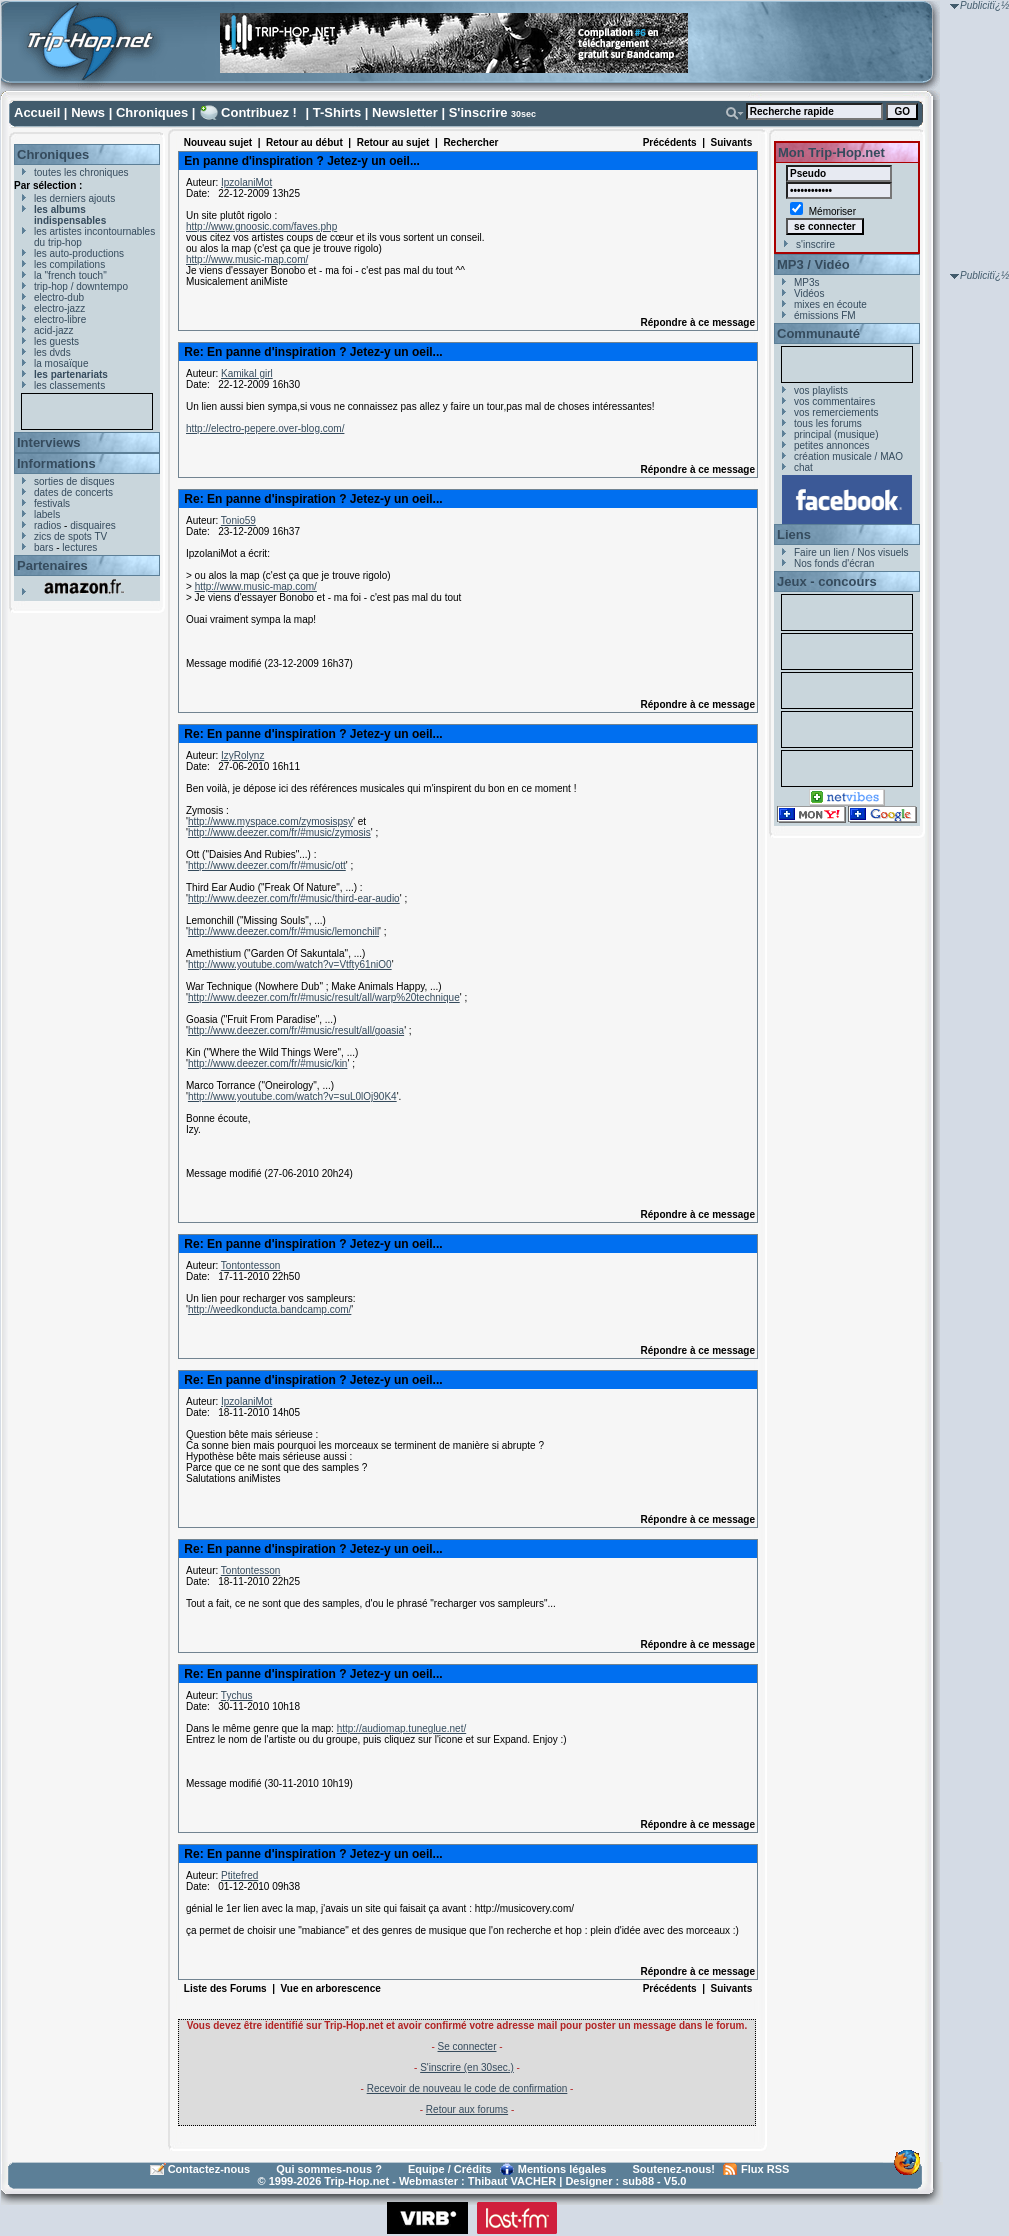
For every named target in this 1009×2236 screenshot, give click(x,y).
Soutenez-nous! (674, 2169)
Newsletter (405, 112)
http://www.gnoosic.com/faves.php (261, 226)
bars (43, 547)
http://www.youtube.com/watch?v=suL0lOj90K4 (292, 1096)
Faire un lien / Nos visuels (851, 552)
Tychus (237, 1695)
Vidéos (809, 293)
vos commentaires (834, 401)
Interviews (49, 442)
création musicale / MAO (848, 456)
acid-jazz (53, 330)
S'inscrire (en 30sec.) (467, 2067)
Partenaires (52, 565)
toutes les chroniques (81, 172)
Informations (56, 463)
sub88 (638, 2181)
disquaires (93, 525)
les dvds (52, 352)
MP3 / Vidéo (813, 264)
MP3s (807, 282)
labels (47, 514)
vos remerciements (836, 412)
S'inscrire (478, 112)
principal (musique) (836, 434)
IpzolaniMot (246, 182)
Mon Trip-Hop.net (831, 152)
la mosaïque (61, 363)
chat (803, 467)
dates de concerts (73, 492)
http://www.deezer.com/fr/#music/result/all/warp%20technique (324, 997)
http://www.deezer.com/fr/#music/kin (268, 1063)
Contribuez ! (259, 112)
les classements (69, 385)
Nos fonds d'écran (834, 563)
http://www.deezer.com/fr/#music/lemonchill (283, 931)
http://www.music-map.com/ (247, 259)
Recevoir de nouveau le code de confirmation (467, 2088)
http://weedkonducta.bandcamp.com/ (269, 1309)
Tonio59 (238, 520)
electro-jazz (59, 308)
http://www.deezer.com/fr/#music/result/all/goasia (296, 1030)
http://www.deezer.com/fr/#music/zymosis (279, 832)
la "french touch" (70, 275)
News (88, 112)
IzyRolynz (242, 755)
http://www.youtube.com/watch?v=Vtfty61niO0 (290, 964)
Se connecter (467, 2046)
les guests (56, 341)
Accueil (37, 112)
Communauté (818, 333)
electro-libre (60, 319)
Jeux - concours (827, 581)
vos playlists (821, 390)
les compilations (69, 264)
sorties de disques (74, 481)
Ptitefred (239, 1875)
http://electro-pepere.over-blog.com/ (265, 428)
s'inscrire (815, 244)
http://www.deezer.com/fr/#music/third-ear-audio (294, 898)
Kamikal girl (247, 373)
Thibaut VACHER (512, 2181)
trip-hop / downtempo (81, 286)
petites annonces (832, 445)
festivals (52, 503)
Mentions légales (562, 2169)
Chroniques (152, 112)
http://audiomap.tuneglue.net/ (402, 1728)
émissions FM (825, 315)
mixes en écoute (830, 304)
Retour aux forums (467, 2109)
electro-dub (59, 297)
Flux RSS (765, 2169)
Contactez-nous (209, 2169)
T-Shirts (337, 112)
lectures (79, 547)
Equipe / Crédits (450, 2169)
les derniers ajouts (74, 198)
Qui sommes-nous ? (329, 2169)
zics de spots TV (70, 536)
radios (47, 525)
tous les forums (828, 423)
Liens (794, 534)
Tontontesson (251, 1265)
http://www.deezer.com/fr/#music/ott (267, 865)
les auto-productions (79, 253)
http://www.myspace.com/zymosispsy (270, 821)
